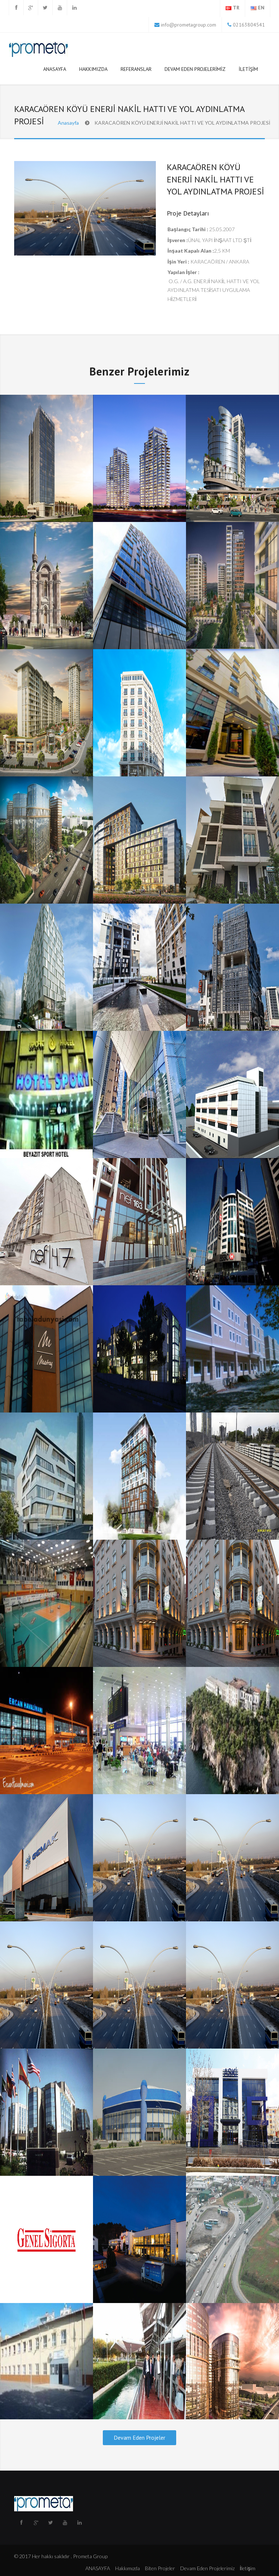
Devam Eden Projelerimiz (195, 69)
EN (261, 7)
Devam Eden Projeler (139, 2437)
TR (236, 7)
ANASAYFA (54, 69)
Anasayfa (68, 123)
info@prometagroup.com (188, 24)
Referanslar (136, 70)
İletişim (248, 69)
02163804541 (248, 24)
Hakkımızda (93, 69)
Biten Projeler (160, 2568)
